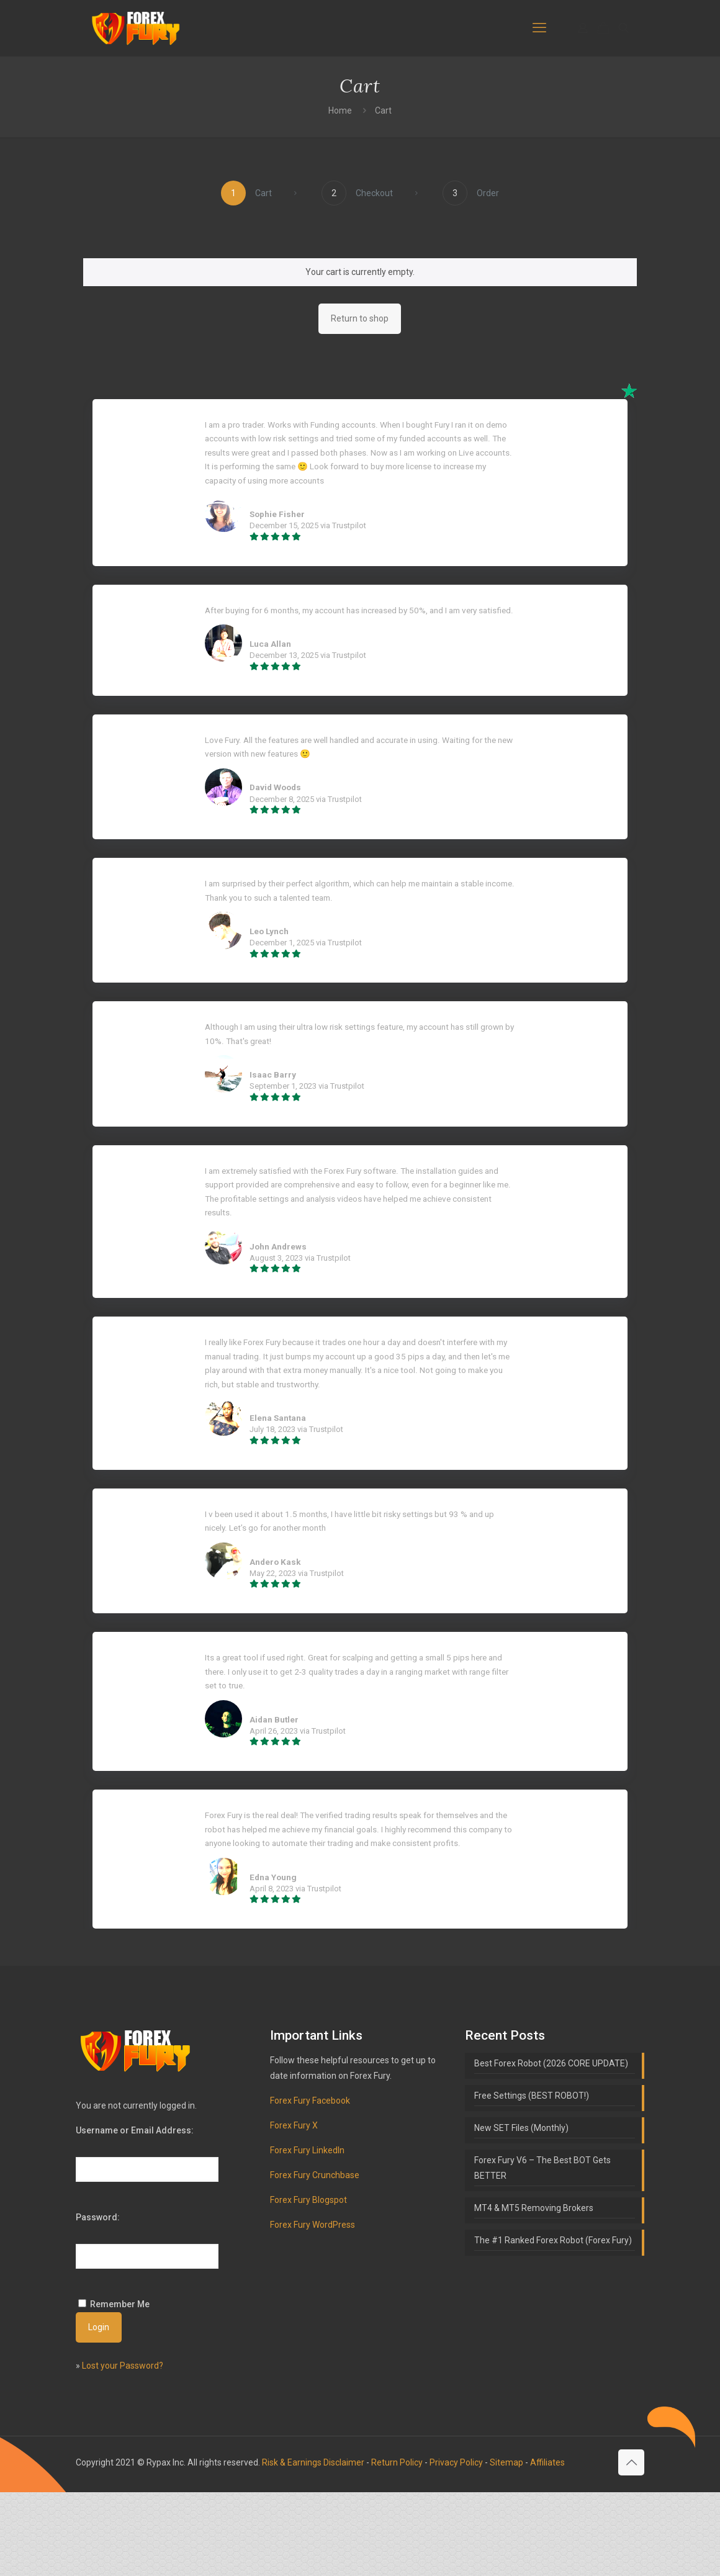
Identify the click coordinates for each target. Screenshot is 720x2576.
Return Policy (397, 2546)
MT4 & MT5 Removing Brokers (533, 2292)
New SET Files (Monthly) (521, 2212)
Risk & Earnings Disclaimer (313, 2546)
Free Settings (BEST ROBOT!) (531, 2179)
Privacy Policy (456, 2546)
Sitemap (506, 2546)
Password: (98, 2301)
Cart (383, 110)
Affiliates (547, 2546)
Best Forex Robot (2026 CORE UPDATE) (551, 2147)
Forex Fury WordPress (312, 2308)
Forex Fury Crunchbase (314, 2259)
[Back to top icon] (631, 2546)
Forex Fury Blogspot (308, 2284)
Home (340, 110)
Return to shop (360, 318)
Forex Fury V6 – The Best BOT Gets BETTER (542, 2251)
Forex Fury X (294, 2209)
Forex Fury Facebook (310, 2184)
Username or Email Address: (135, 2214)
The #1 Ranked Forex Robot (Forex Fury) (553, 2324)
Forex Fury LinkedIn (307, 2234)
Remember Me (120, 2388)
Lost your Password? (122, 2449)
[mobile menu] (539, 27)
